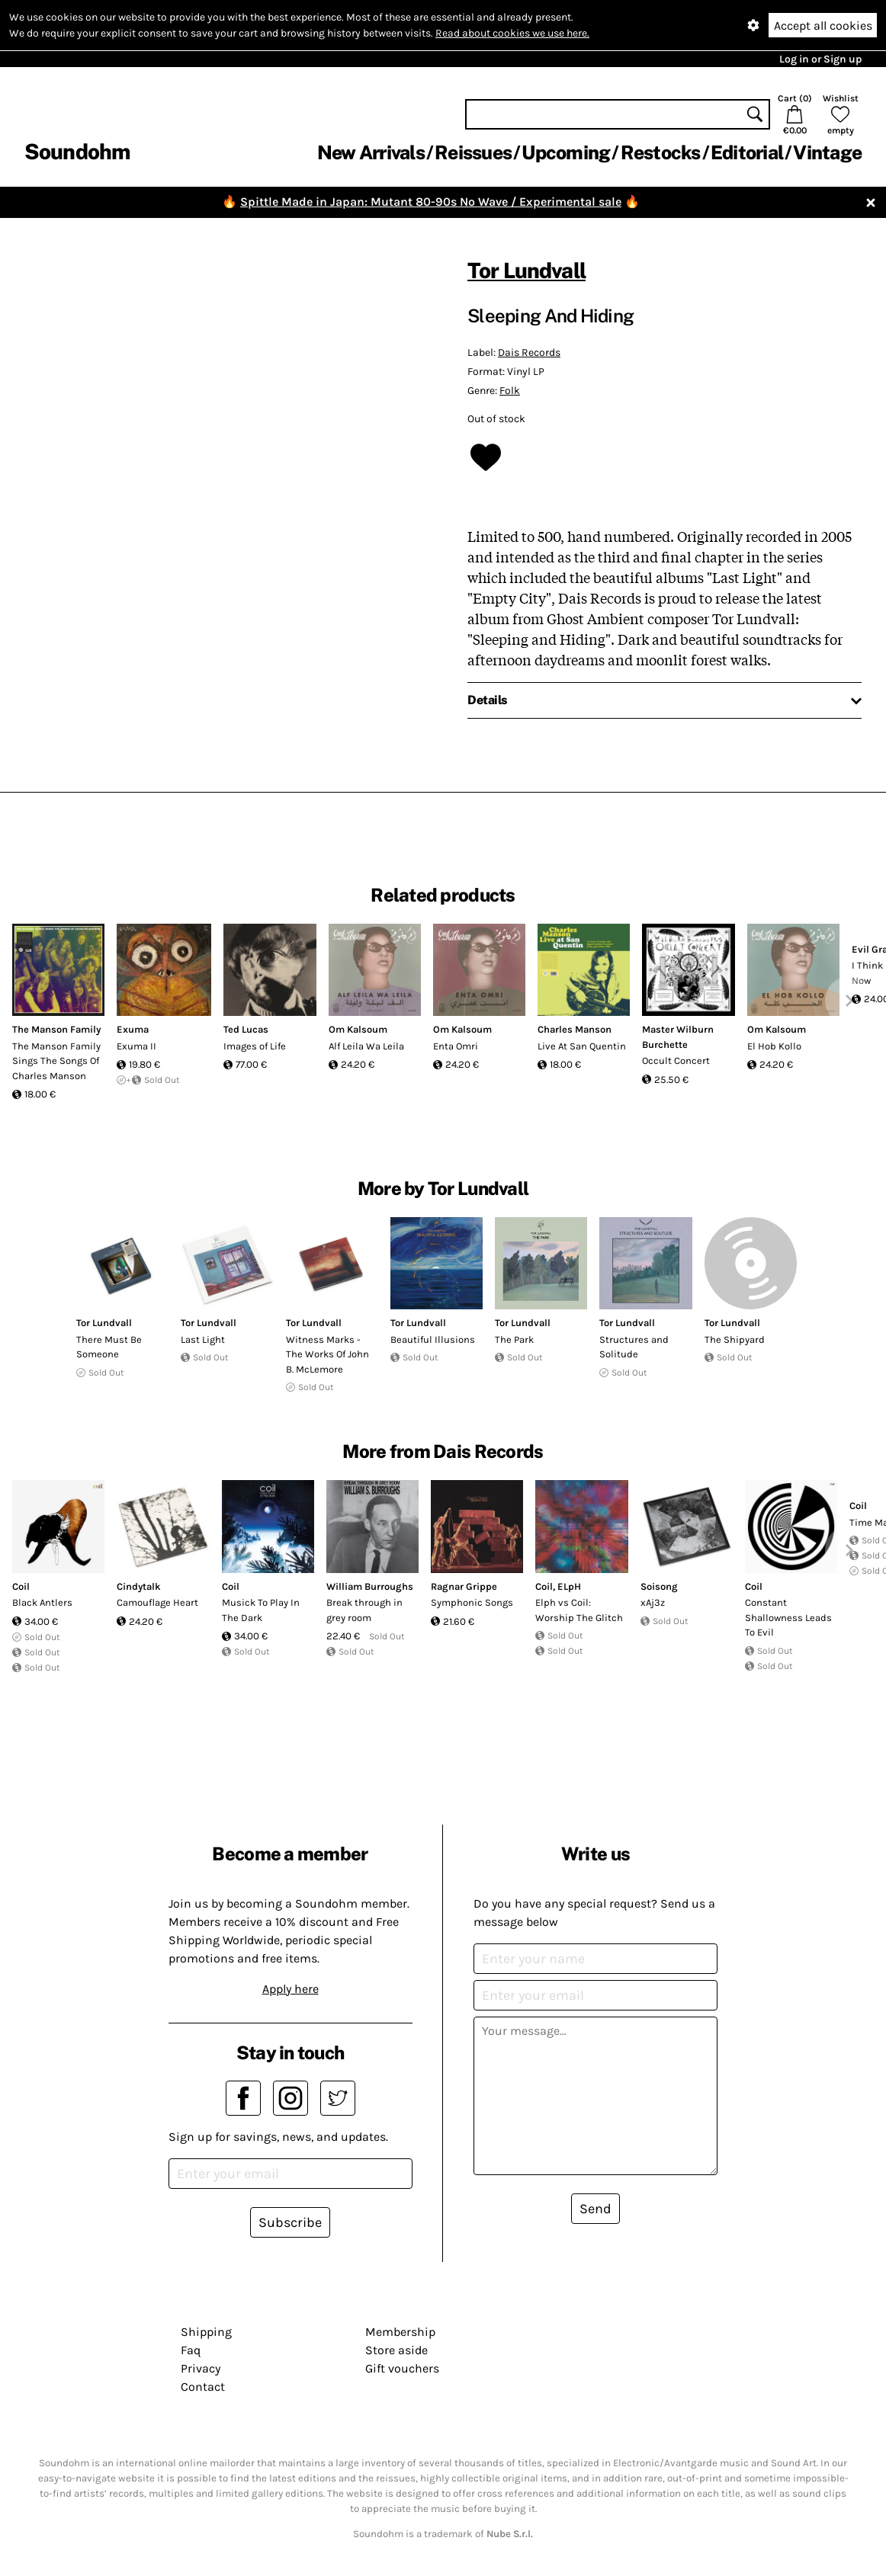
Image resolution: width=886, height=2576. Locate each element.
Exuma (133, 1029)
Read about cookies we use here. (512, 33)
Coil (21, 1586)
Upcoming (566, 152)
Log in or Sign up (820, 59)
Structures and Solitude (634, 1347)
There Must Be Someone (109, 1347)
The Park (514, 1339)
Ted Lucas (245, 1029)
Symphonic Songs (472, 1602)
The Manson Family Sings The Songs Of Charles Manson (56, 1060)
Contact (203, 2386)
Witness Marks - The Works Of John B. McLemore (327, 1354)
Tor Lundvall (526, 270)
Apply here (290, 1989)
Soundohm (77, 151)
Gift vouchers (402, 2368)
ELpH (569, 1586)
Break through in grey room (364, 1610)
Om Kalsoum (358, 1029)
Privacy (200, 2368)
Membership (400, 2331)
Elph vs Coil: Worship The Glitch (579, 1610)
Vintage (827, 152)
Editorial (747, 152)
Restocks (661, 152)
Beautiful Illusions (432, 1339)
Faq (191, 2350)
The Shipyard (735, 1339)
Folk (509, 390)
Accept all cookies (823, 25)
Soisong (659, 1586)
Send (595, 2208)
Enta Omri (455, 1046)
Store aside (396, 2350)
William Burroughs (369, 1586)
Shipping (206, 2331)
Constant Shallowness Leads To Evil (788, 1617)
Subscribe (290, 2222)
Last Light (203, 1339)
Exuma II (136, 1046)
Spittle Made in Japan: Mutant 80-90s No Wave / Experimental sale (430, 201)
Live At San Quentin (582, 1046)
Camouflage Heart (157, 1602)
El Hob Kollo (774, 1046)
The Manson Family (56, 1029)
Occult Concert (676, 1060)
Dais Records (529, 352)
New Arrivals (371, 152)
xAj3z (652, 1602)
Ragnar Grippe (464, 1586)
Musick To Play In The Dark (261, 1610)
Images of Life (254, 1046)
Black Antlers (42, 1602)
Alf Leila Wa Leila (366, 1046)
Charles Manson (575, 1029)
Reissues (473, 152)
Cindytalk (139, 1586)
